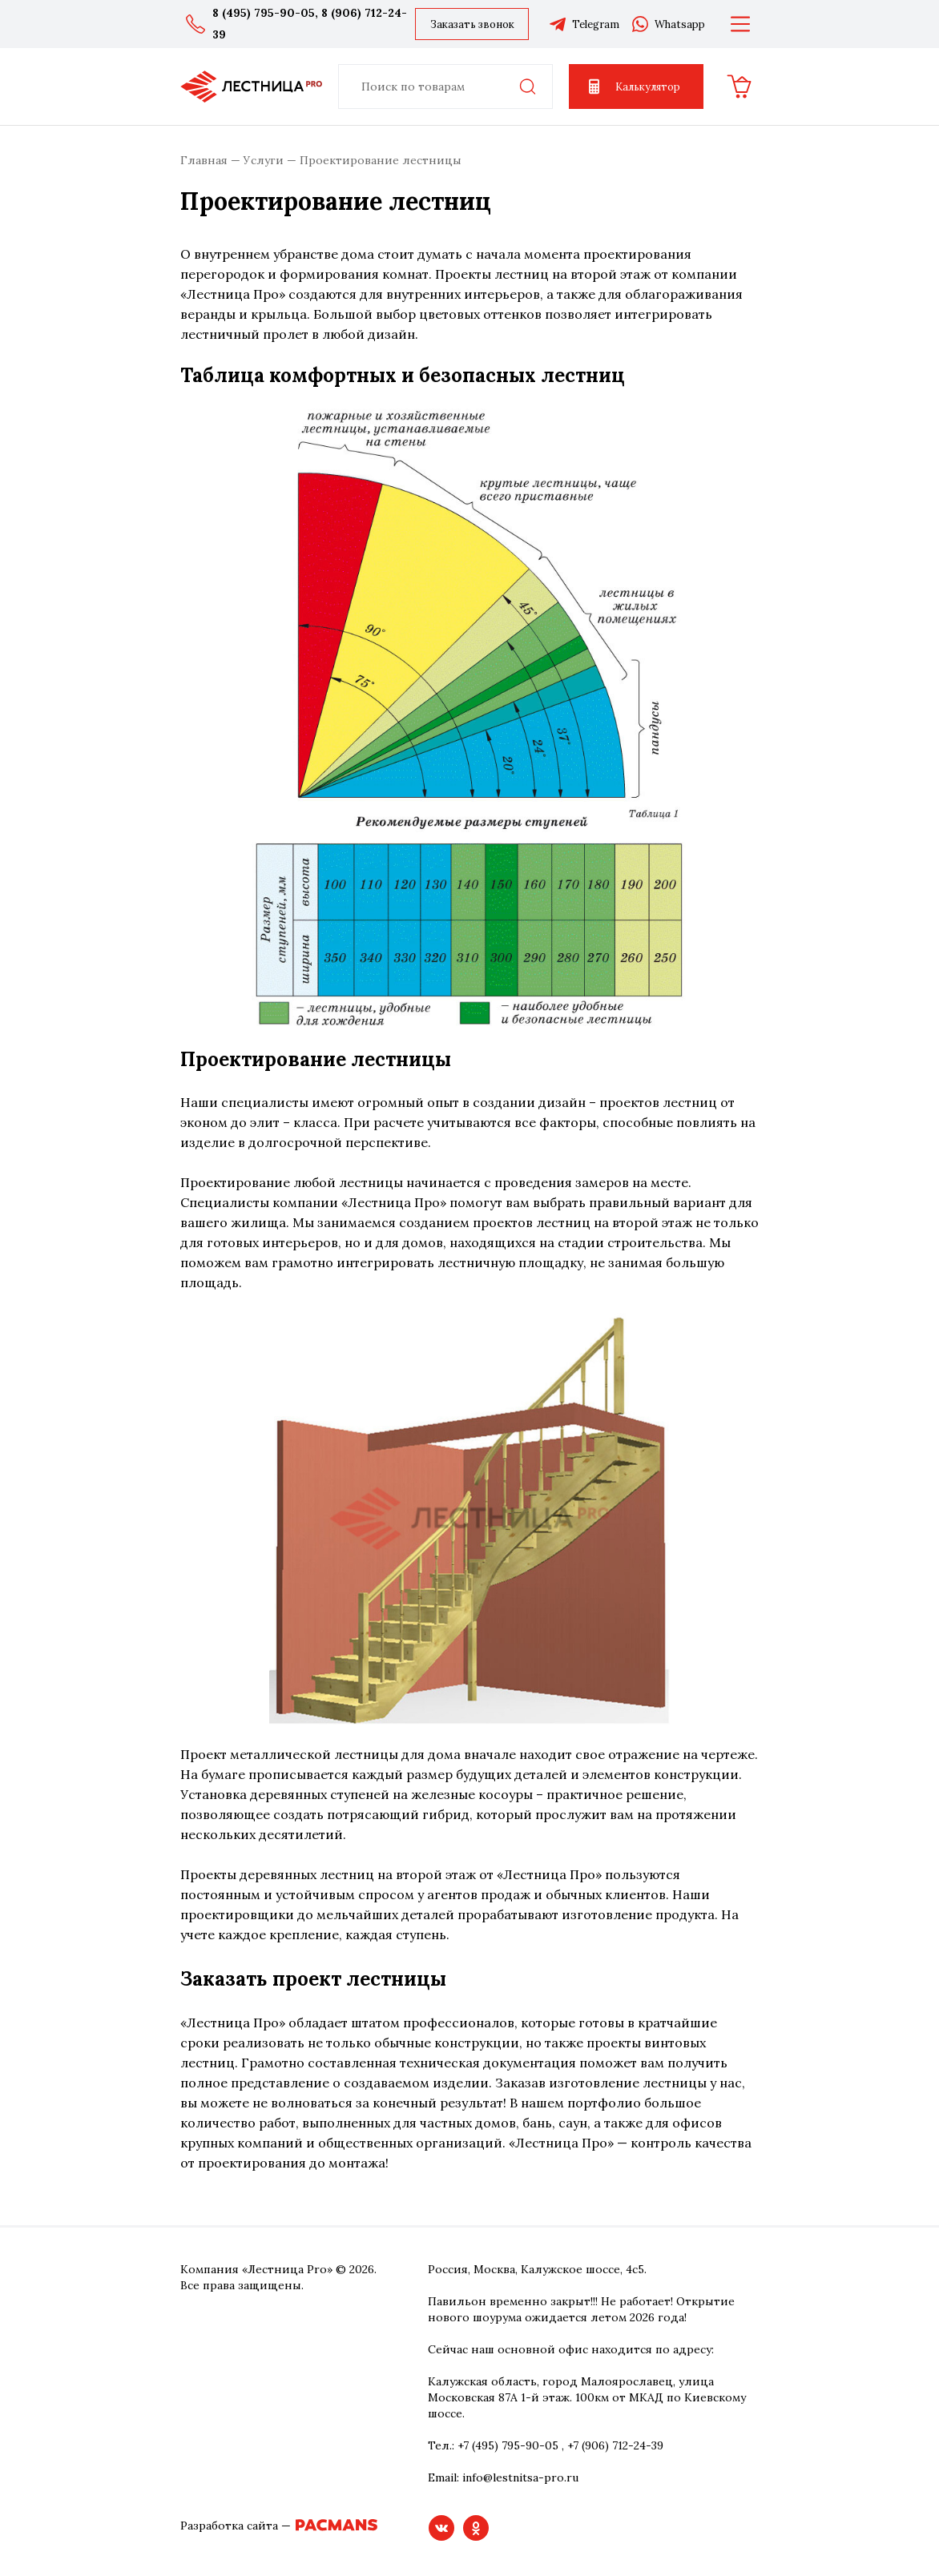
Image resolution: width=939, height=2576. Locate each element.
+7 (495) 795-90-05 (507, 2445)
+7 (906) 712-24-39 (615, 2445)
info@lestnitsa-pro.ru (520, 2477)
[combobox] (445, 86)
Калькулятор (632, 86)
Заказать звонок (472, 24)
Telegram (583, 24)
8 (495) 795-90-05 (263, 13)
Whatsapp (668, 24)
